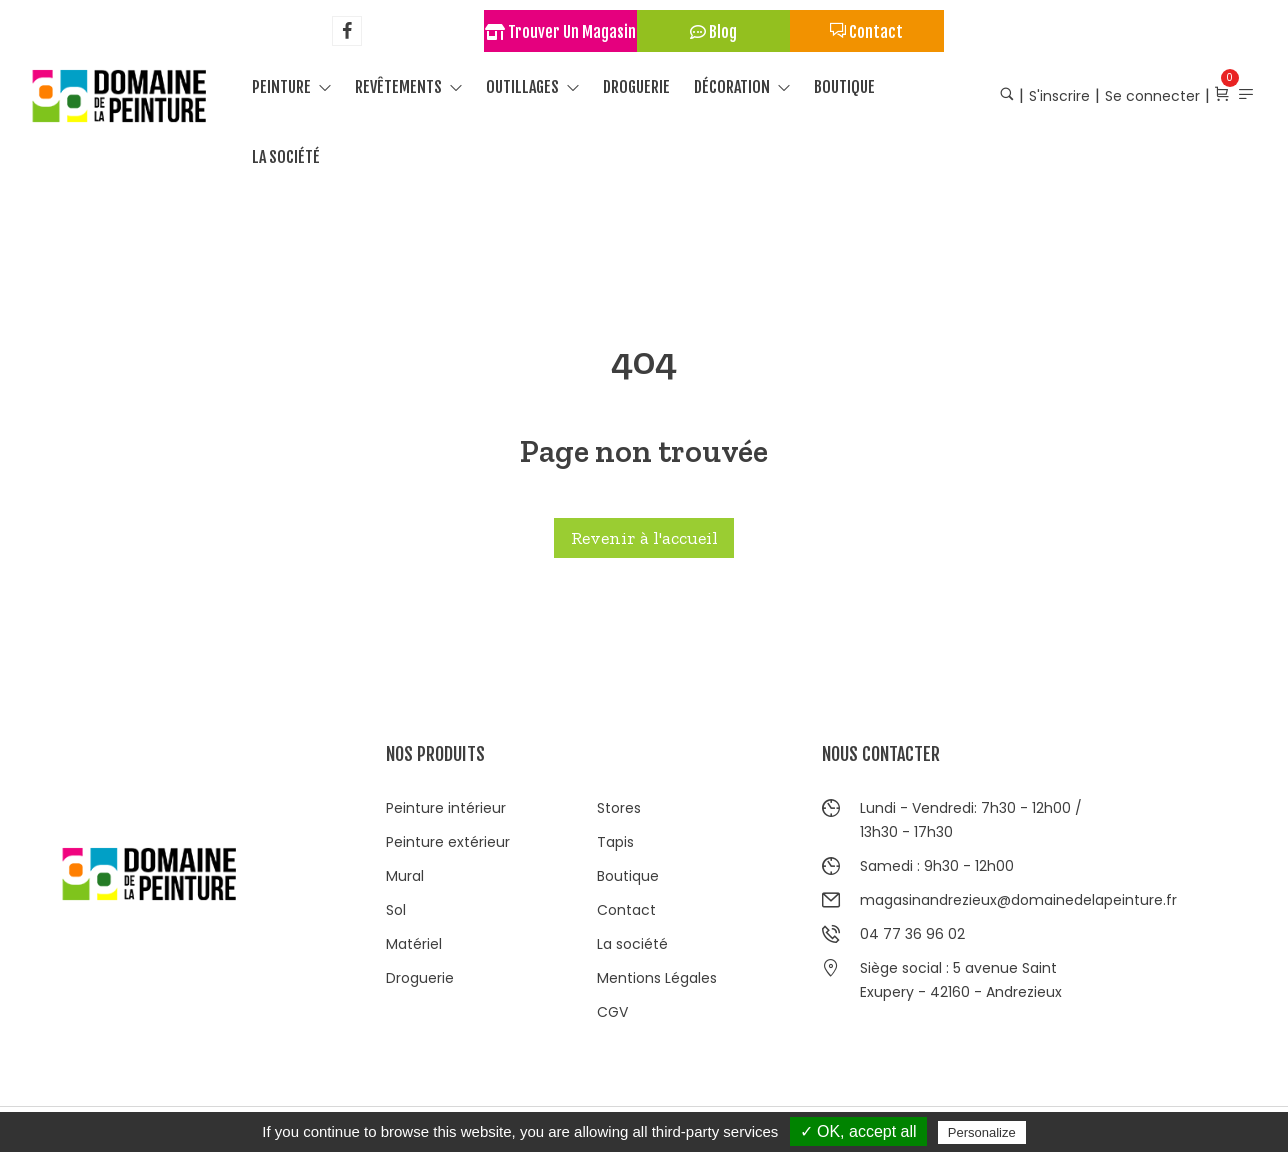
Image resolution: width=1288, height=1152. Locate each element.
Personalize (982, 1132)
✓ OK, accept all (858, 1131)
